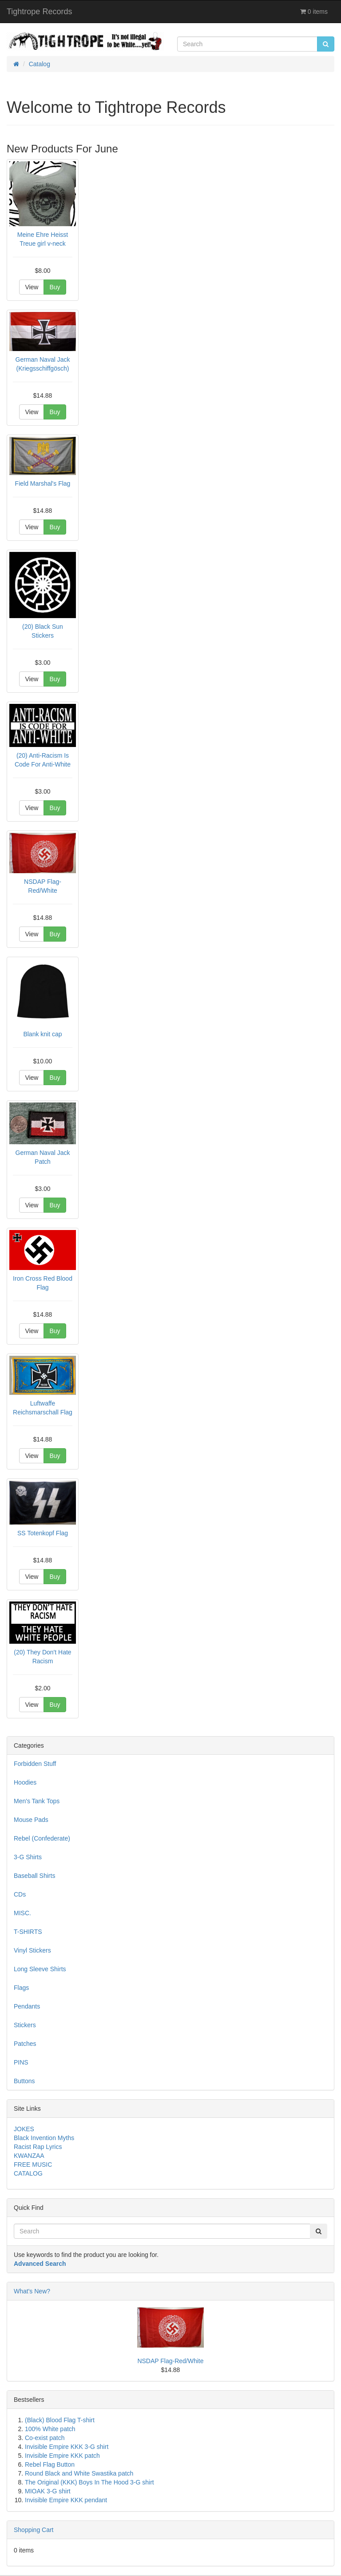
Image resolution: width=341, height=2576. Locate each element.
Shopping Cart (34, 2529)
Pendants (27, 2006)
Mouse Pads (31, 1819)
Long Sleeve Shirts (40, 1969)
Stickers (25, 2025)
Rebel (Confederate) (42, 1838)
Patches (25, 2043)
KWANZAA (29, 2155)
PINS (21, 2062)
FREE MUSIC (33, 2164)
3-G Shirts (28, 1857)
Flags (21, 1987)
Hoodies (25, 1782)
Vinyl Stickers (32, 1950)
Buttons (24, 2081)
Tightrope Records (39, 11)
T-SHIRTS (28, 1931)
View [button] (31, 287)
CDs (20, 1894)
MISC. (22, 1913)
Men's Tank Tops (36, 1801)
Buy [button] (54, 287)
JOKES (24, 2129)
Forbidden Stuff (35, 1763)
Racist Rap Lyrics (38, 2146)
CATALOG (28, 2173)
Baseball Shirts (34, 1875)
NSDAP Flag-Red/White (170, 2360)
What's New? (32, 2291)
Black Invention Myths (44, 2137)
